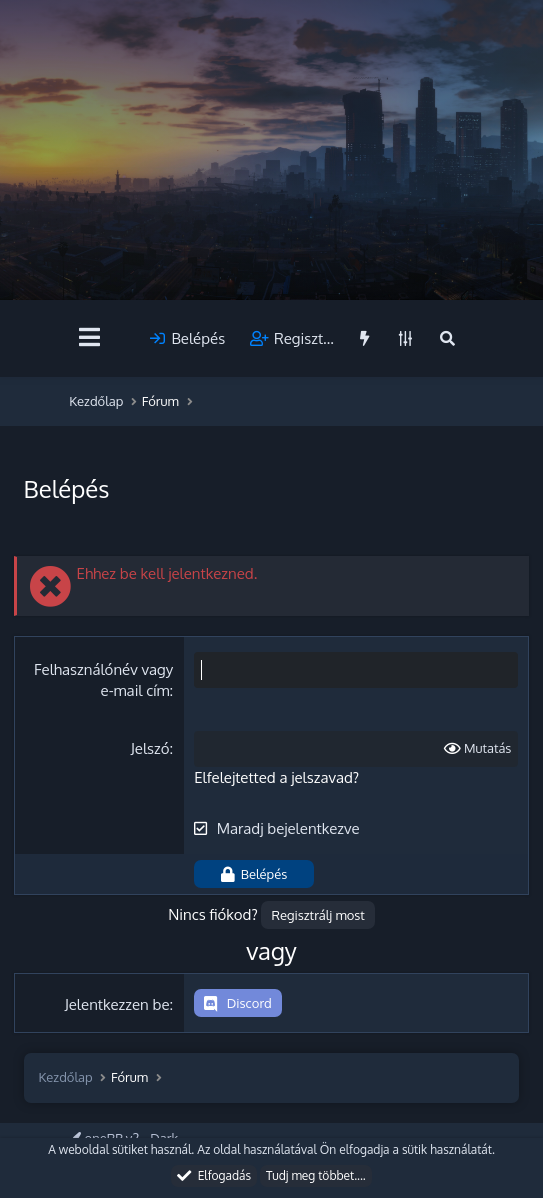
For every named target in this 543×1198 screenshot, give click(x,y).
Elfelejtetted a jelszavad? (276, 777)
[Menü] (89, 338)
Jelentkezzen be (117, 1004)
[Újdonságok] (364, 338)
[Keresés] (446, 338)
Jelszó (150, 748)
